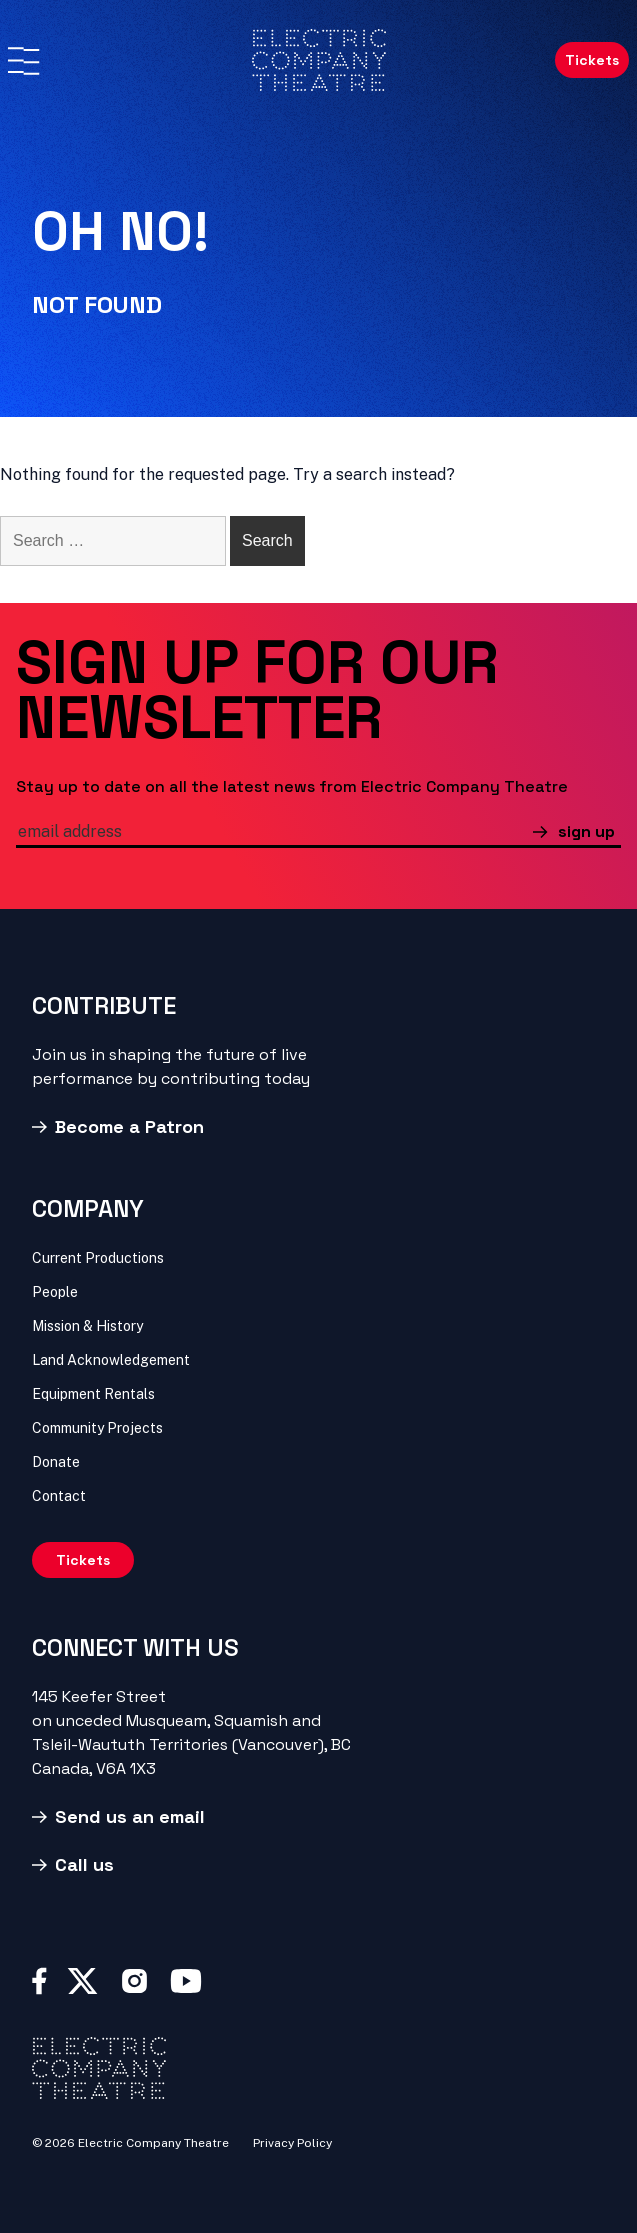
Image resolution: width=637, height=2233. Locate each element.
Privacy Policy (292, 2143)
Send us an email (130, 1816)
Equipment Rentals (93, 1394)
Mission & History (87, 1326)
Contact (59, 1496)
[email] (274, 833)
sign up (586, 831)
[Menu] (23, 61)
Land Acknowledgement (111, 1360)
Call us (84, 1864)
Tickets (592, 60)
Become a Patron (129, 1126)
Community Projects (97, 1428)
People (55, 1292)
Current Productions (98, 1258)
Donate (56, 1462)
